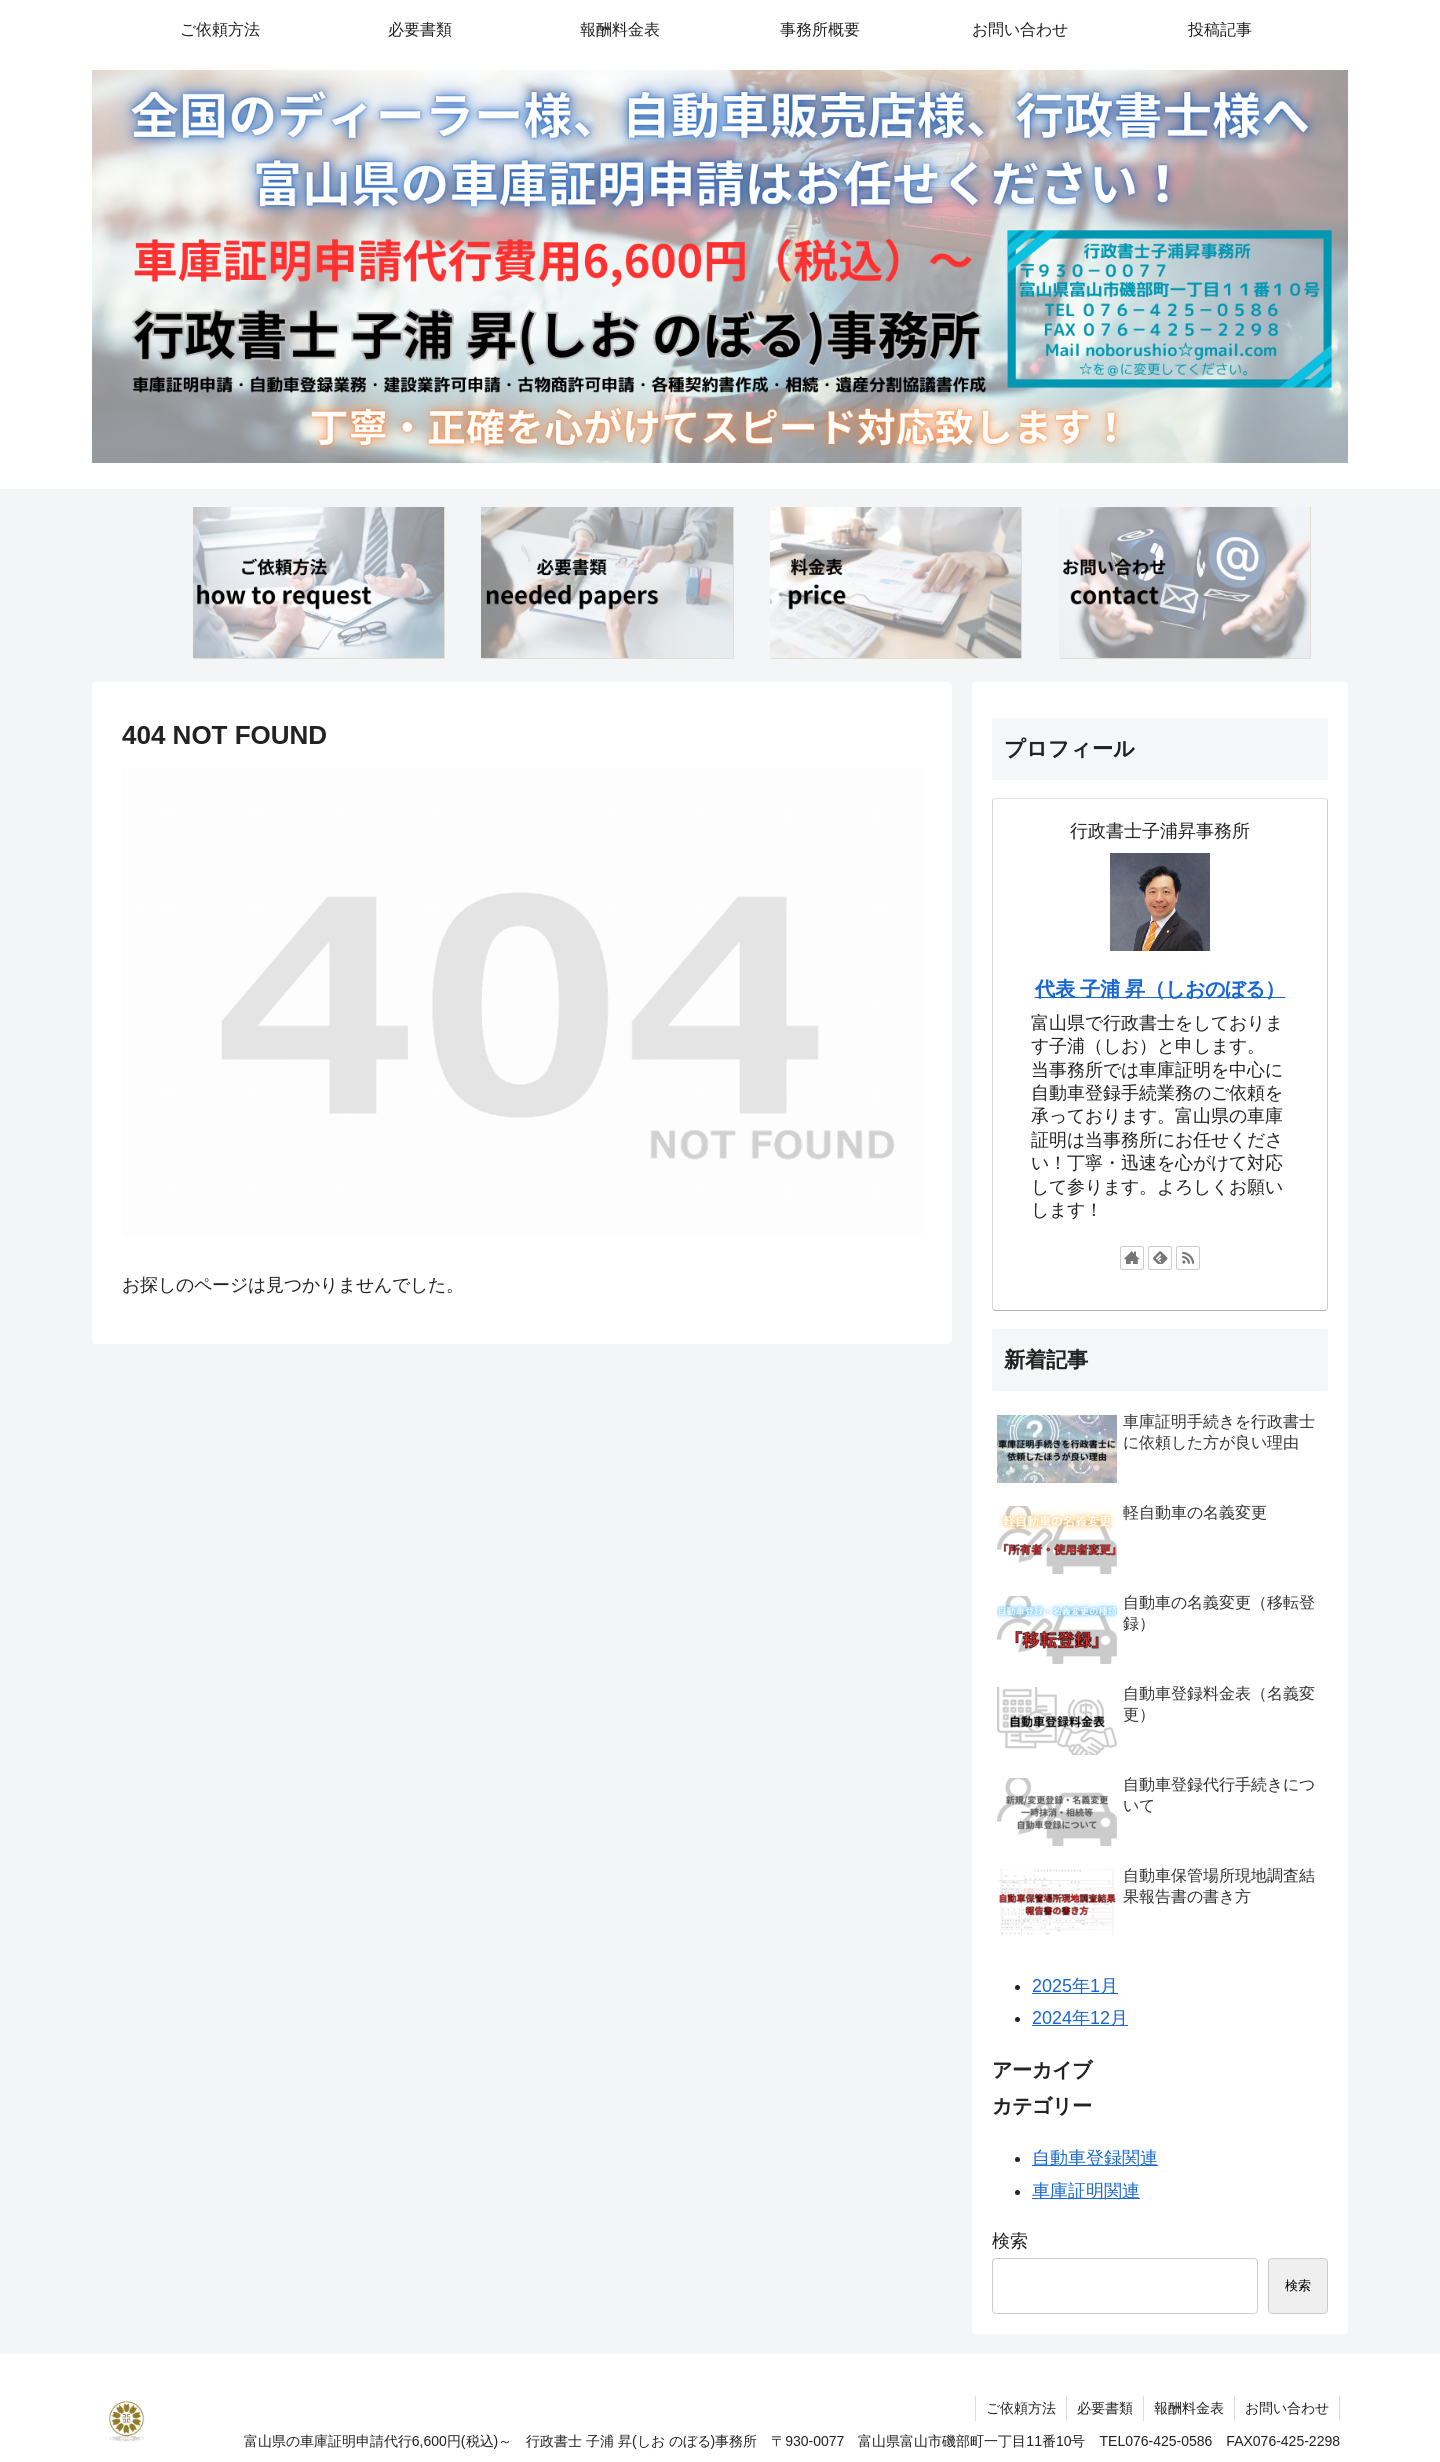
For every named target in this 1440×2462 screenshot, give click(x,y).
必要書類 (1105, 2408)
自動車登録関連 (1095, 2158)
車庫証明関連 (1086, 2191)
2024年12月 (1080, 2018)
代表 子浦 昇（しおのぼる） (1160, 989)
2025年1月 (1075, 1986)
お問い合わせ (1287, 2408)
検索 (1010, 2241)
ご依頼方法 (1021, 2408)
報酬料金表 (1189, 2408)
